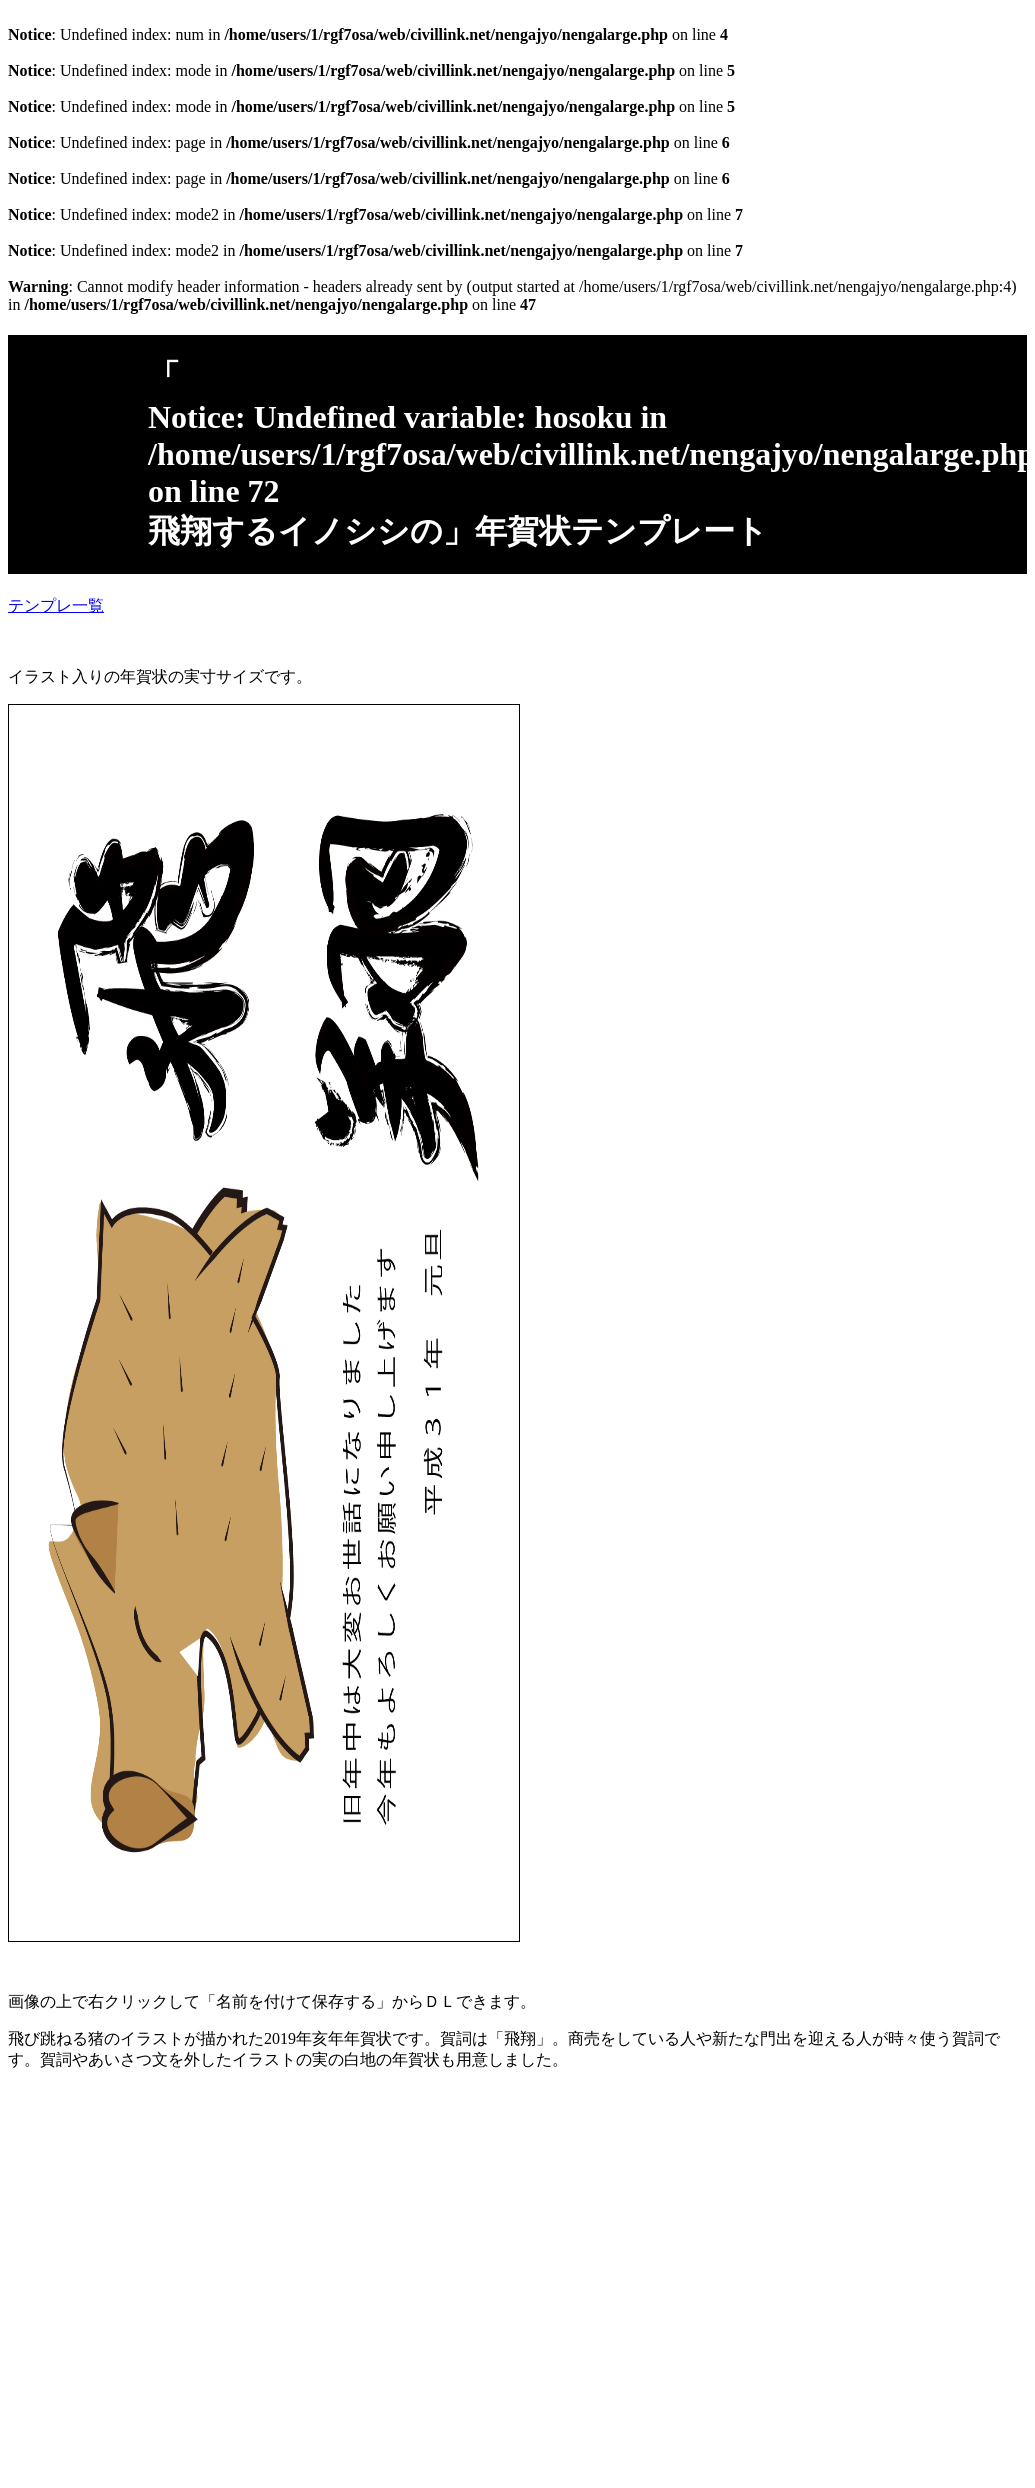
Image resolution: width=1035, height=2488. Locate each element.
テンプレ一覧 (56, 605)
